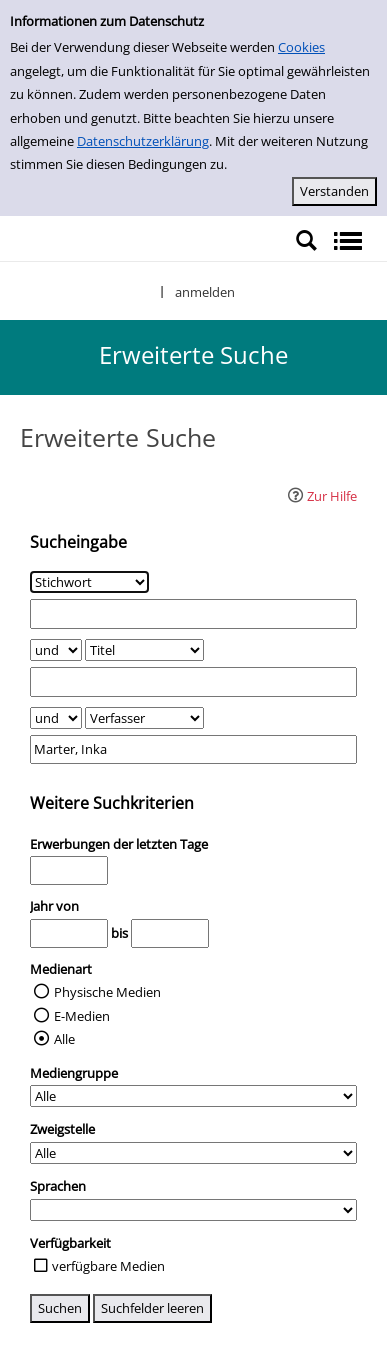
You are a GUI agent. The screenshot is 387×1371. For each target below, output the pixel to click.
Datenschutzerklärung (143, 141)
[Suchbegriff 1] (193, 613)
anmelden (205, 292)
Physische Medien (107, 992)
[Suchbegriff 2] (193, 681)
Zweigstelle (62, 1129)
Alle (64, 1039)
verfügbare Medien (108, 1266)
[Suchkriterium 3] (144, 718)
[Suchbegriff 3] (193, 749)
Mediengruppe (74, 1073)
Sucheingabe (78, 542)
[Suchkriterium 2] (144, 650)
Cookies (301, 47)
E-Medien (82, 1016)
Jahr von (54, 906)
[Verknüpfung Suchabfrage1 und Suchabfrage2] (56, 650)
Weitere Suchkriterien (112, 803)
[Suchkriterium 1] (89, 582)
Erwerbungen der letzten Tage (119, 844)
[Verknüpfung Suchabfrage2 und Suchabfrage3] (56, 718)
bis (119, 933)
